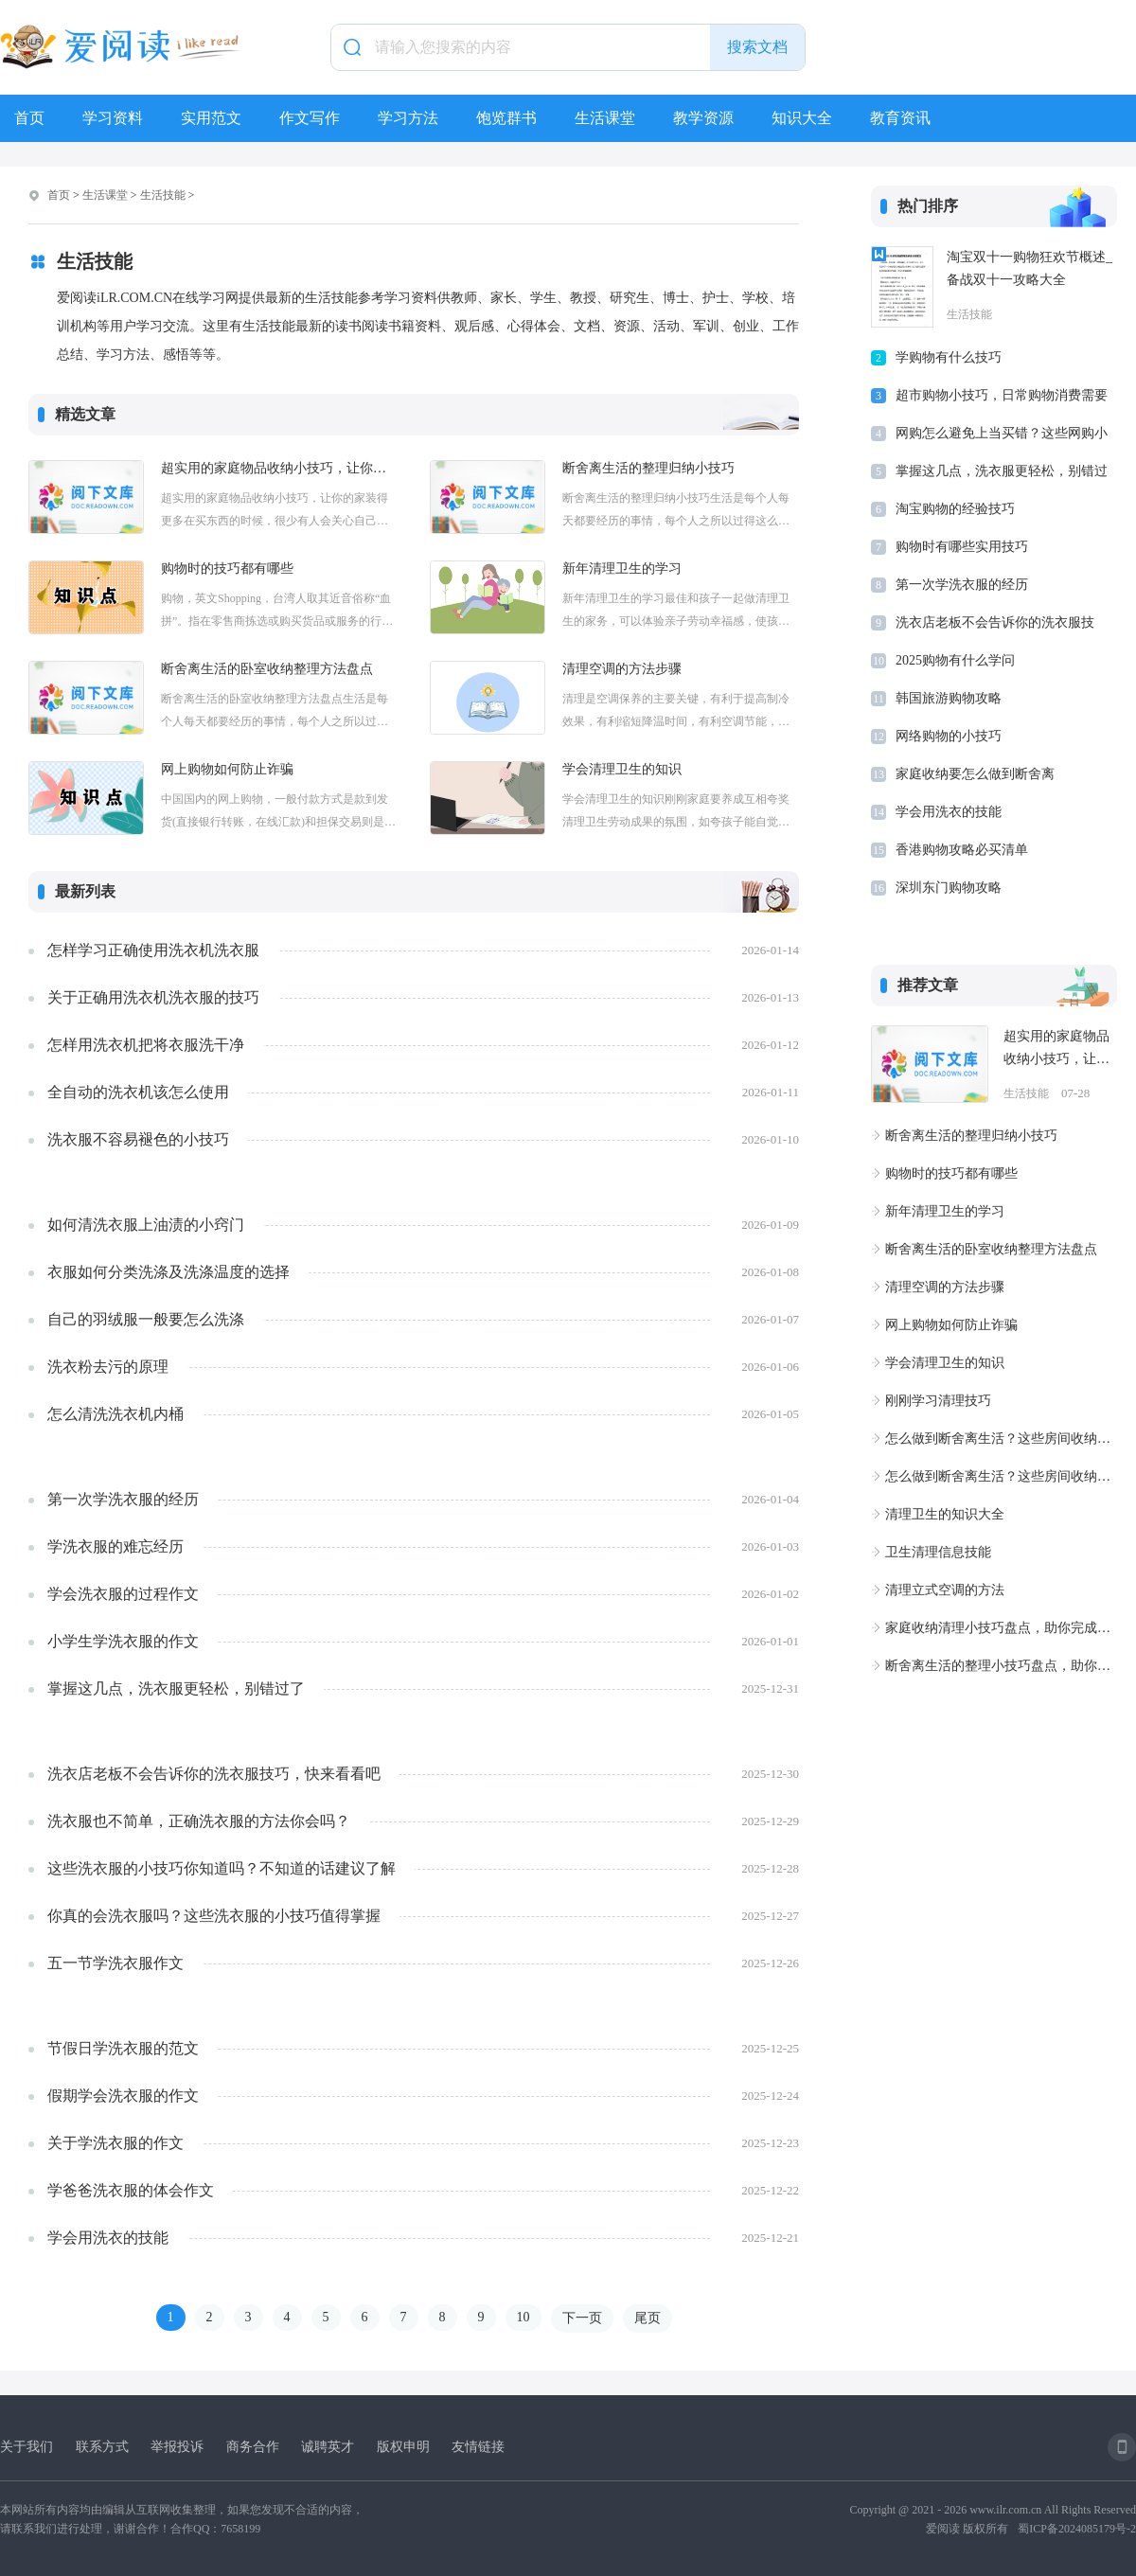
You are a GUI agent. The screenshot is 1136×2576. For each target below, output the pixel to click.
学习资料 (112, 118)
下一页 (582, 2318)
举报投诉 (177, 2447)
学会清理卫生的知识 (622, 769)
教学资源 (703, 118)
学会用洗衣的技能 (108, 2238)
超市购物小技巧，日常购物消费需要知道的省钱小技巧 (1002, 399)
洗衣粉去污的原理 (108, 1367)
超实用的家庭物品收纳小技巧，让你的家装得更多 (279, 468)
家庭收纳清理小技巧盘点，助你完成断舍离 (1001, 1628)
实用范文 (211, 118)
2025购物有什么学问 (955, 660)
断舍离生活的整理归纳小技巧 (648, 468)
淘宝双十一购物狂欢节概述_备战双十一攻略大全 (1029, 268)
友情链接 (478, 2447)
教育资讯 (900, 118)
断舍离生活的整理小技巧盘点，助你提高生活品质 (1001, 1666)
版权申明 (403, 2447)
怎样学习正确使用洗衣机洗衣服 (153, 950)
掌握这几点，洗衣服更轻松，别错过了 (176, 1688)
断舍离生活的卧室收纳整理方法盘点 (267, 669)
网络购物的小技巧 (949, 736)
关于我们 (26, 2447)
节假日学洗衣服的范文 (123, 2048)
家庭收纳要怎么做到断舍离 (975, 774)
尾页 (647, 2318)
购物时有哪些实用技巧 (962, 547)
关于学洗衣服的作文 (115, 2143)
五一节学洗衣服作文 (115, 1963)
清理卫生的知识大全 (944, 1514)
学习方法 (408, 118)
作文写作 (309, 118)
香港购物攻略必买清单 (962, 850)
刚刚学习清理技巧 (938, 1401)
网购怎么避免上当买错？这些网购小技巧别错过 (1002, 437)
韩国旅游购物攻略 (949, 698)
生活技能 (163, 195)
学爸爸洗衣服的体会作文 (130, 2190)
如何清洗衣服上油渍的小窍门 (145, 1225)
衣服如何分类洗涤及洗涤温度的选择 (168, 1272)
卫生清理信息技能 (938, 1552)
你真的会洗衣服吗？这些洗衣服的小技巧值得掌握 (214, 1916)
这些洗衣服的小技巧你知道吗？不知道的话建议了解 (221, 1868)
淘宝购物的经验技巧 (955, 509)
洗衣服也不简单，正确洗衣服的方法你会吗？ (198, 1821)
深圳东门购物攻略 (949, 887)
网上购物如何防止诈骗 (227, 769)
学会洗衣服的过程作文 (123, 1594)
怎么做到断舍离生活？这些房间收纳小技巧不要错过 (1001, 1438)
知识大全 (802, 118)
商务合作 (252, 2447)
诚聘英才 (327, 2447)
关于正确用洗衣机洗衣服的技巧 (153, 997)
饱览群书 (506, 118)
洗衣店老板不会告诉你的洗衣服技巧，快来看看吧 (214, 1774)
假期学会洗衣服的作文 (123, 2095)
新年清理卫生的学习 (622, 568)
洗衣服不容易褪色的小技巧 (138, 1139)
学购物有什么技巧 (949, 357)
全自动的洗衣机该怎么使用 (138, 1092)
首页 (29, 118)
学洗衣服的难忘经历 (115, 1546)
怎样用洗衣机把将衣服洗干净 (145, 1045)
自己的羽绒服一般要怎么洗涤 (145, 1319)
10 (523, 2317)
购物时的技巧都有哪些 (227, 568)
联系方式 (102, 2447)
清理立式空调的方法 (944, 1590)
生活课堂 (605, 118)
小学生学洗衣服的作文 (123, 1641)
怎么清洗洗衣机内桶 (115, 1414)
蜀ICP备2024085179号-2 (1077, 2528)
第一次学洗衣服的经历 (123, 1499)
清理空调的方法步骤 (622, 669)
